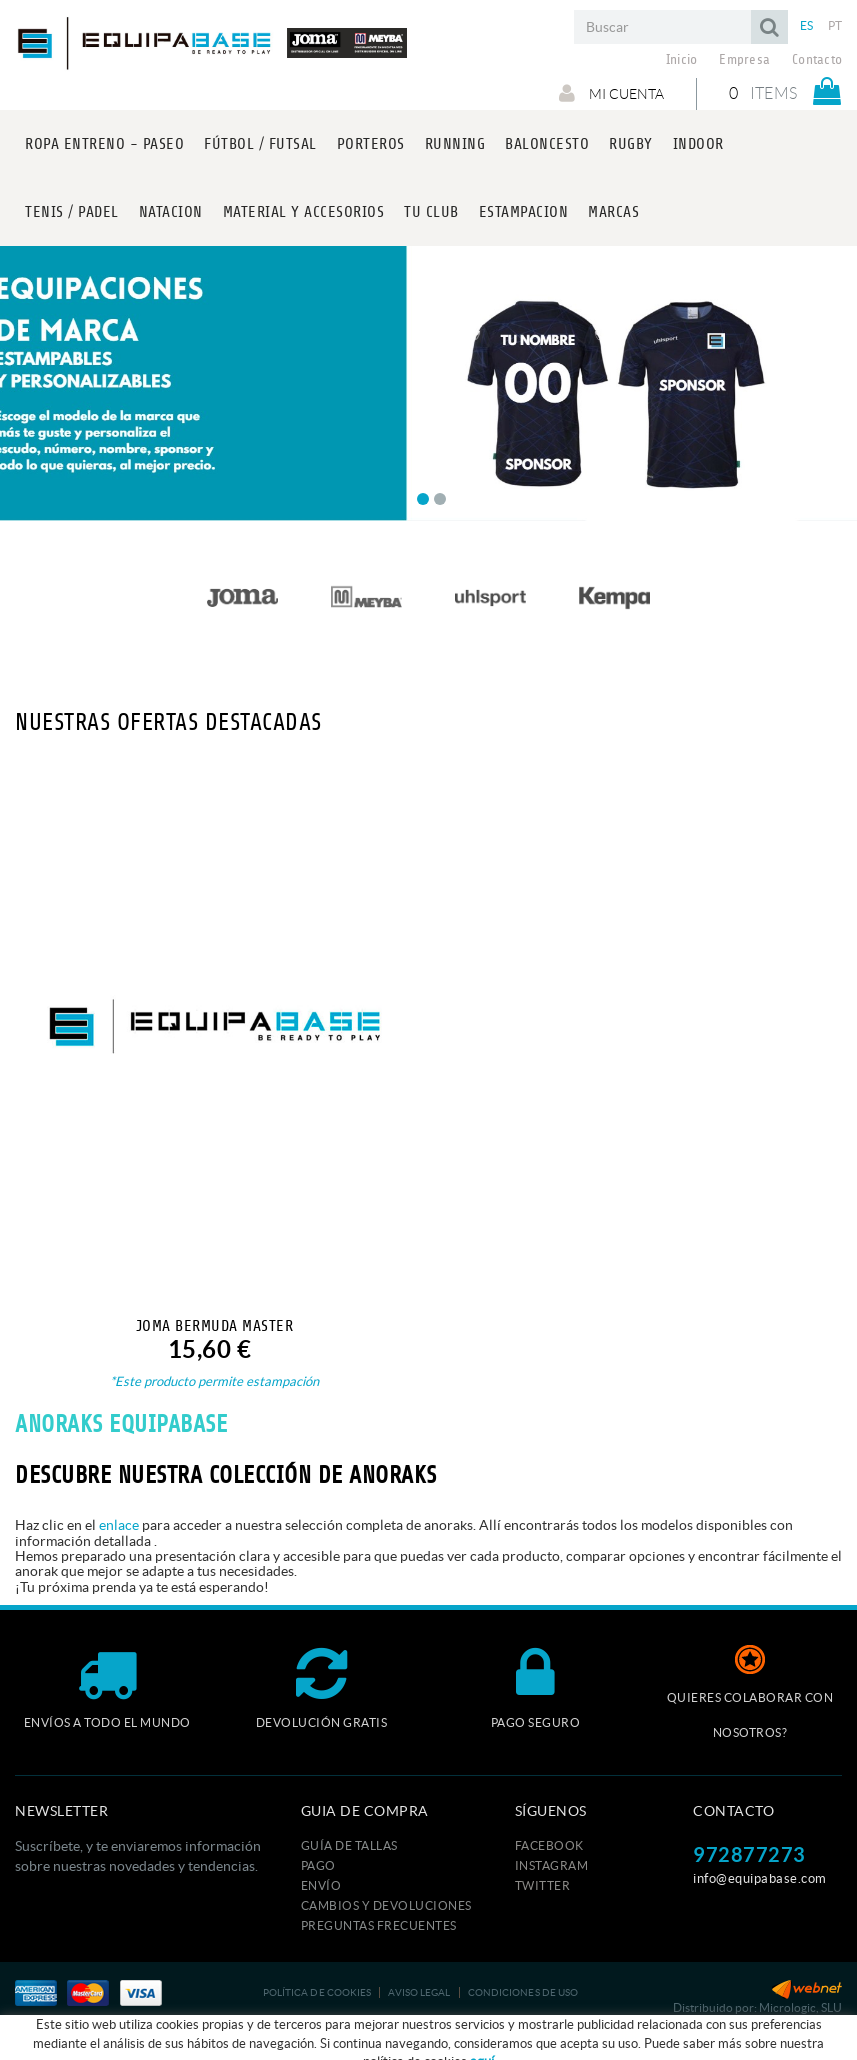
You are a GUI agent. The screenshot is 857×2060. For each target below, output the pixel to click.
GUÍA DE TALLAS (349, 1845)
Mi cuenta (611, 93)
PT (835, 25)
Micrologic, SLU (800, 2007)
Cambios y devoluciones (386, 1905)
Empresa (744, 60)
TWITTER (543, 1885)
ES (807, 25)
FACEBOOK (549, 1845)
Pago (318, 1865)
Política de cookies (317, 1992)
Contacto (817, 60)
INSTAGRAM (552, 1865)
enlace (119, 1525)
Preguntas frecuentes (379, 1925)
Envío (321, 1885)
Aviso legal (419, 1992)
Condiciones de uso (523, 1992)
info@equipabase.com (760, 1878)
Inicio (682, 60)
